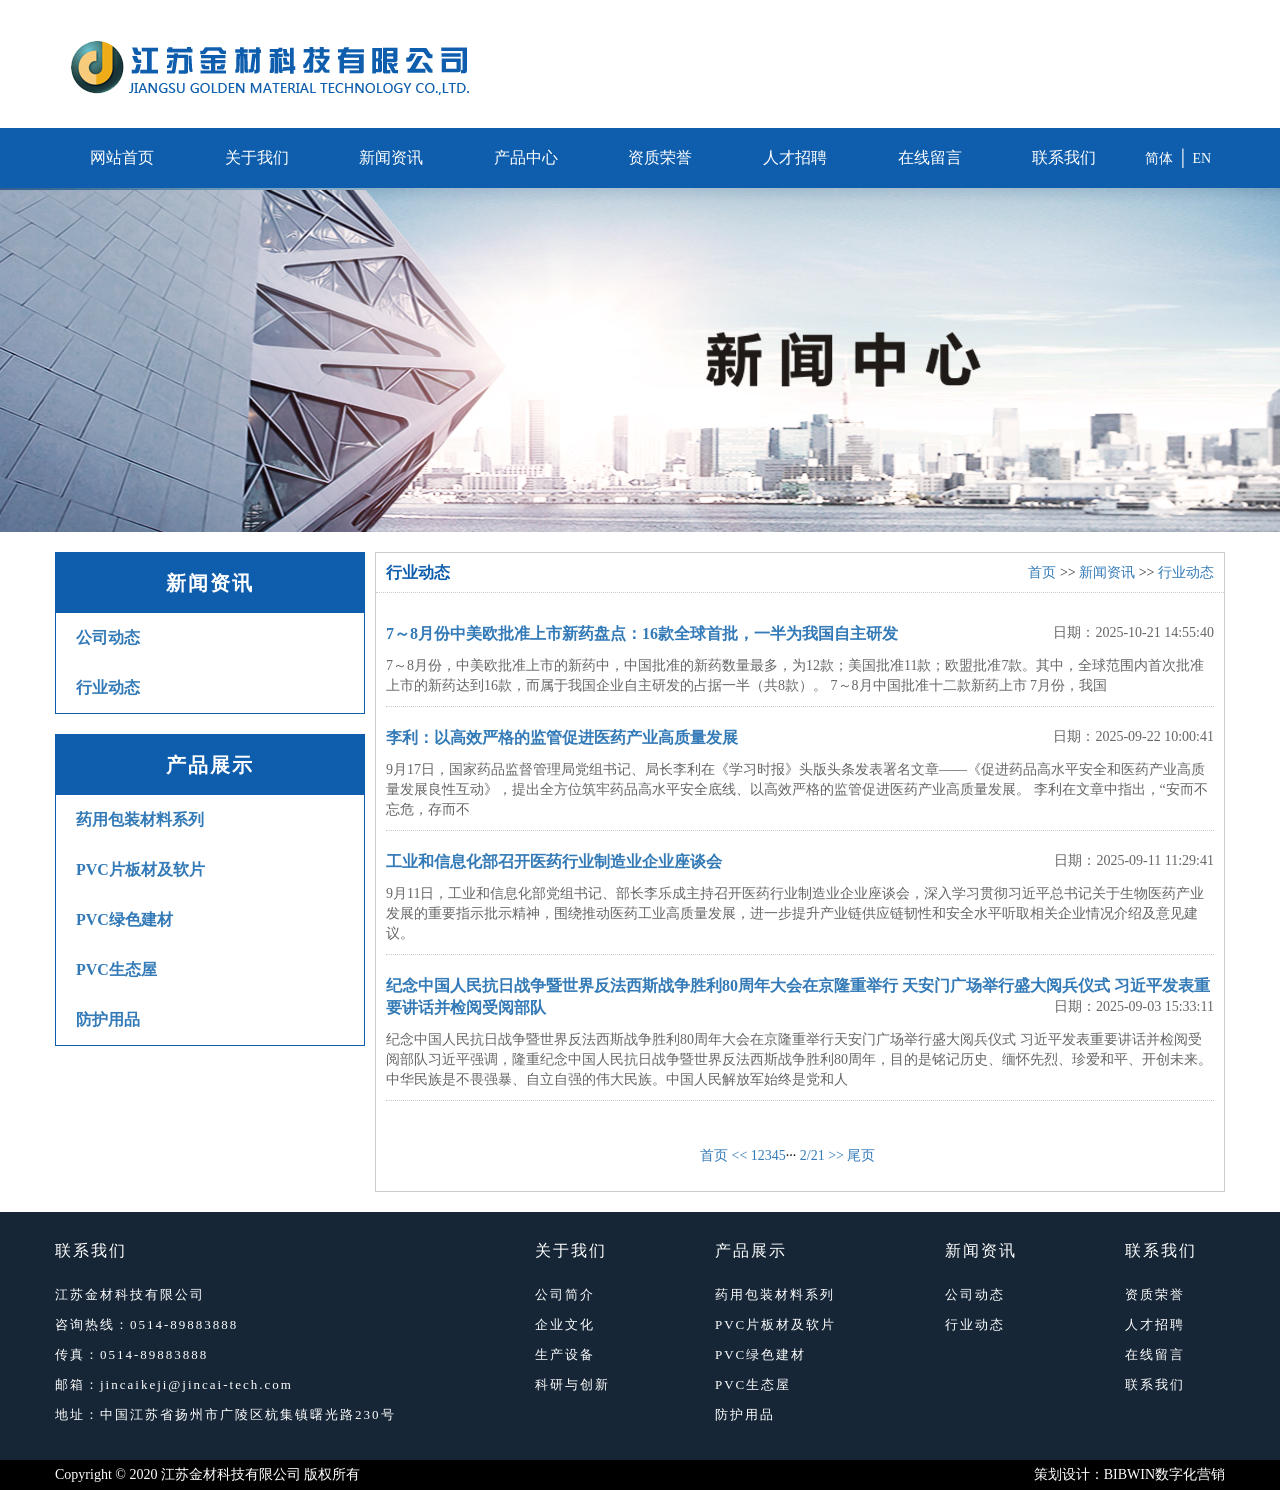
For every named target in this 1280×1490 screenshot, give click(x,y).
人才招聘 (795, 157)
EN (1202, 158)
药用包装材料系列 (140, 819)
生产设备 (565, 1354)
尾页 (861, 1155)
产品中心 (526, 157)
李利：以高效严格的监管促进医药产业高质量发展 (562, 737)
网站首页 (122, 157)
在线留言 (930, 157)
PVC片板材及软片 (140, 869)
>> (836, 1155)
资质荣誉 (660, 157)
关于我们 (257, 157)
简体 (1159, 158)
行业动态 (108, 687)
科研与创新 (572, 1384)
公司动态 (108, 637)
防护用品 (108, 1019)
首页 (1042, 572)
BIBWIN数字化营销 (1164, 1474)
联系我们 (1064, 157)
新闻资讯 (391, 157)
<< (740, 1155)
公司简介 (565, 1294)
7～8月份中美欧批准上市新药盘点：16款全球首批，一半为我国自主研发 (642, 633)
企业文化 (565, 1324)
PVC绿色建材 (124, 919)
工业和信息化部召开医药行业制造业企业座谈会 (554, 861)
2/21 (812, 1155)
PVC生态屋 (116, 969)
